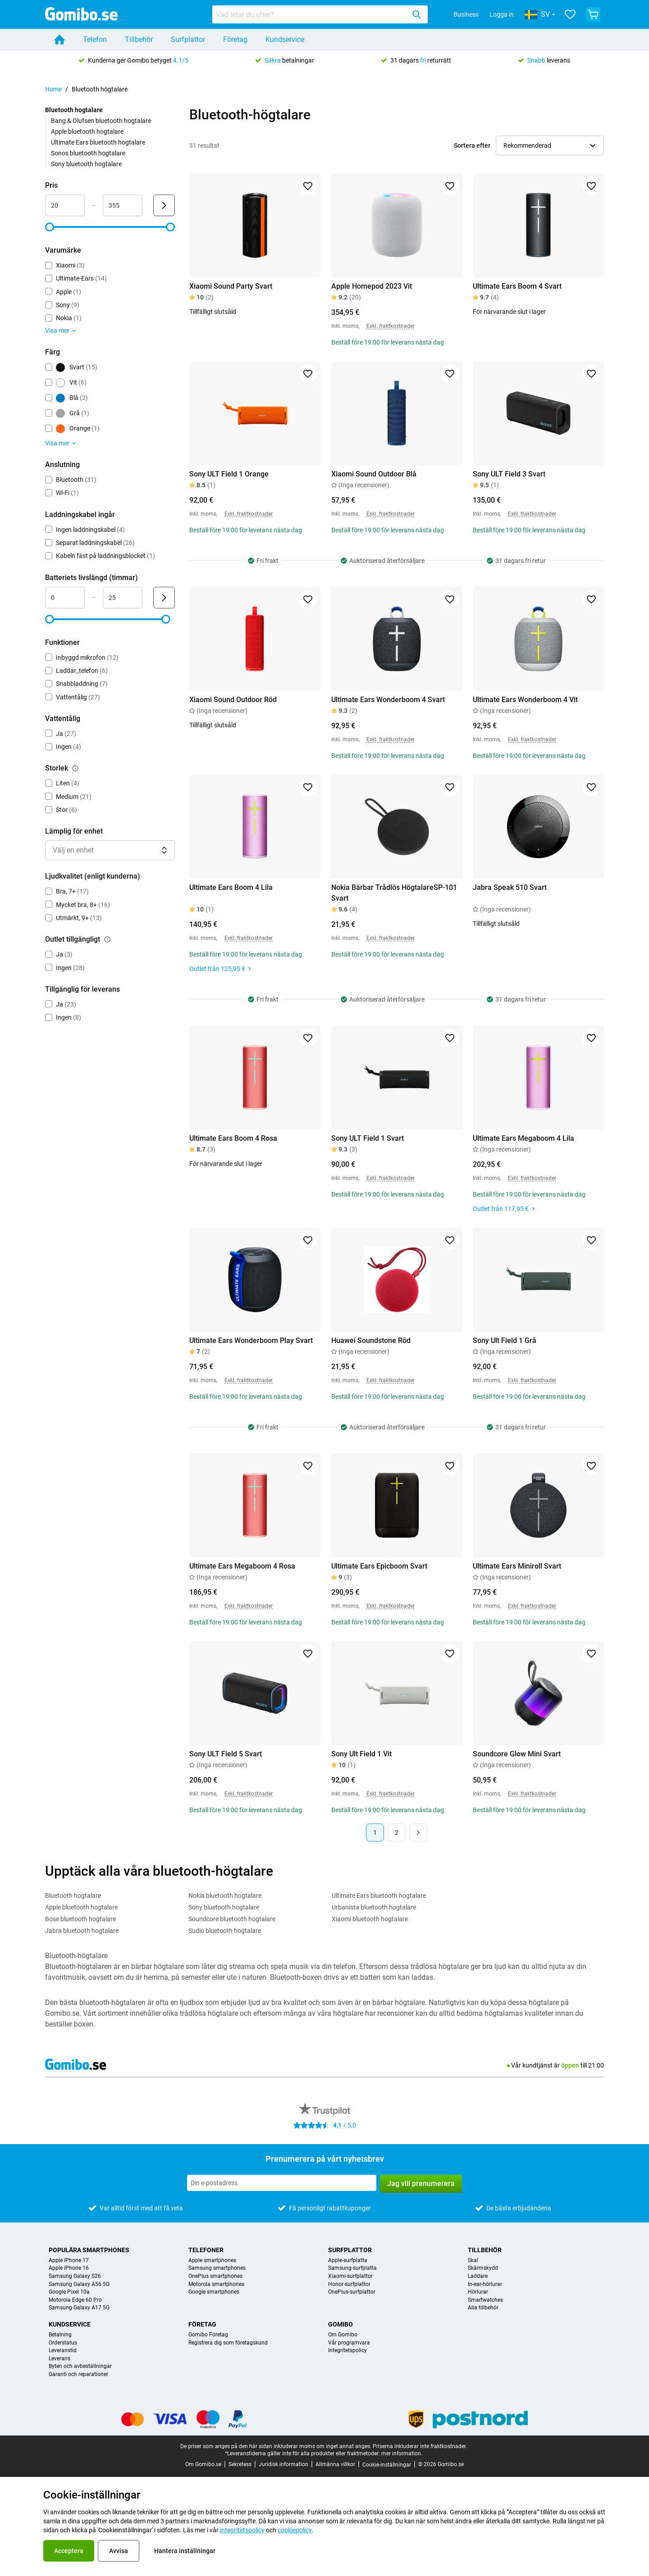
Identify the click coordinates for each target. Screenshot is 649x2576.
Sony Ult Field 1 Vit (361, 1754)
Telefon (95, 39)
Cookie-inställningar (386, 2465)
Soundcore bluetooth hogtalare (231, 1919)
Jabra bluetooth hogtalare (82, 1930)
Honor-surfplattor (349, 2284)
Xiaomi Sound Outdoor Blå (373, 474)
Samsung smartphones (217, 2268)
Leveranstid (63, 2351)
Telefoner (206, 2250)
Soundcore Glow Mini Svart (517, 1754)
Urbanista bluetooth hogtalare (374, 1907)
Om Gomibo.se (203, 2464)
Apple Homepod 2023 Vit (371, 286)
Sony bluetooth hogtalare (86, 164)
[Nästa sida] (418, 1832)
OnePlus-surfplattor (351, 2292)
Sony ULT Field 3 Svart (509, 474)
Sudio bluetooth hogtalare (224, 1930)
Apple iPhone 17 (69, 2260)
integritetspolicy (242, 2530)
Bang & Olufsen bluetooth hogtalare (101, 120)
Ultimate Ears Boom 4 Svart (517, 286)
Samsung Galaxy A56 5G (79, 2284)
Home (53, 89)
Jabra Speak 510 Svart (510, 887)
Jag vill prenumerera (421, 2183)
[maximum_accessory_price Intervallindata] (122, 205)
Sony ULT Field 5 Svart (225, 1754)
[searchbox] (310, 14)
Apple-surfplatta (347, 2260)
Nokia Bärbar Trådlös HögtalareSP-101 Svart (394, 893)
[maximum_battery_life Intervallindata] (122, 597)
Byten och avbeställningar (80, 2366)
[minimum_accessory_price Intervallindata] (65, 205)
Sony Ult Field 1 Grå (504, 1340)
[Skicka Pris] (164, 205)
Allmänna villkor (335, 2464)
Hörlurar (478, 2292)
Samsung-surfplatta (352, 2268)
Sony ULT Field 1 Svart (367, 1138)
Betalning (60, 2335)
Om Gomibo (342, 2335)
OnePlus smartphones (215, 2276)
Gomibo (340, 2324)
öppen (570, 2065)
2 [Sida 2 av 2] (396, 1832)
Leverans (59, 2359)
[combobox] (320, 14)
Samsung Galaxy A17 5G (79, 2308)
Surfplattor (188, 39)
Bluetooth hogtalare (73, 1895)
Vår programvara (349, 2343)
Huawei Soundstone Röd (371, 1340)
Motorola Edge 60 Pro (75, 2300)
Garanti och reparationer (78, 2374)
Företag (235, 39)
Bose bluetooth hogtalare (80, 1919)
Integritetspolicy (347, 2351)
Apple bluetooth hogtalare (87, 131)
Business (466, 14)
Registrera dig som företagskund (228, 2343)
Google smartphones (213, 2292)
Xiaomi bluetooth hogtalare (370, 1919)
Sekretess (240, 2464)
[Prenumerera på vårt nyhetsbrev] (281, 2183)
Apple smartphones (212, 2260)
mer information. (401, 2453)
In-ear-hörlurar (485, 2284)
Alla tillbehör (483, 2308)
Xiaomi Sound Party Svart (230, 286)
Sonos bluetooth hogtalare (88, 153)
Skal (473, 2260)
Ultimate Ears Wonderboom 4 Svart (388, 699)
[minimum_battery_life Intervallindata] (65, 597)
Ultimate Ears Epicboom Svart (379, 1566)
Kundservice (284, 39)
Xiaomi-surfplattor (350, 2276)
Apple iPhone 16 (69, 2268)
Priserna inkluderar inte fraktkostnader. (420, 2446)
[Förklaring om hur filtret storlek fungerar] (75, 768)
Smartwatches (485, 2300)
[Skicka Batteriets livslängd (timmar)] (164, 597)
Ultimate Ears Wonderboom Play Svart (251, 1340)
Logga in (501, 14)
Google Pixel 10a (69, 2292)
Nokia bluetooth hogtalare (224, 1895)
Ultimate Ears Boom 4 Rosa (233, 1138)
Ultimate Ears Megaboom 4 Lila (523, 1138)
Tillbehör (139, 39)
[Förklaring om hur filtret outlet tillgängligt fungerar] (107, 939)
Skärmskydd (483, 2268)
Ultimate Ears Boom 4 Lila (231, 887)
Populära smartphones (89, 2250)
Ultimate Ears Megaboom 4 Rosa (242, 1566)
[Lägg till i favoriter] (308, 186)
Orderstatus (63, 2343)
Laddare (478, 2276)
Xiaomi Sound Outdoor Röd (233, 699)
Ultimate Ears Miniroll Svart (517, 1566)
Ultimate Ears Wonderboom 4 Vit (525, 699)
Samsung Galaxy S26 (75, 2276)
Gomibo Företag (208, 2335)
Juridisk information (283, 2464)
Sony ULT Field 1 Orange (229, 474)
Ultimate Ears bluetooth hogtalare (98, 142)
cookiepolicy (295, 2530)
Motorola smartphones (216, 2284)
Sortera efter (472, 145)
